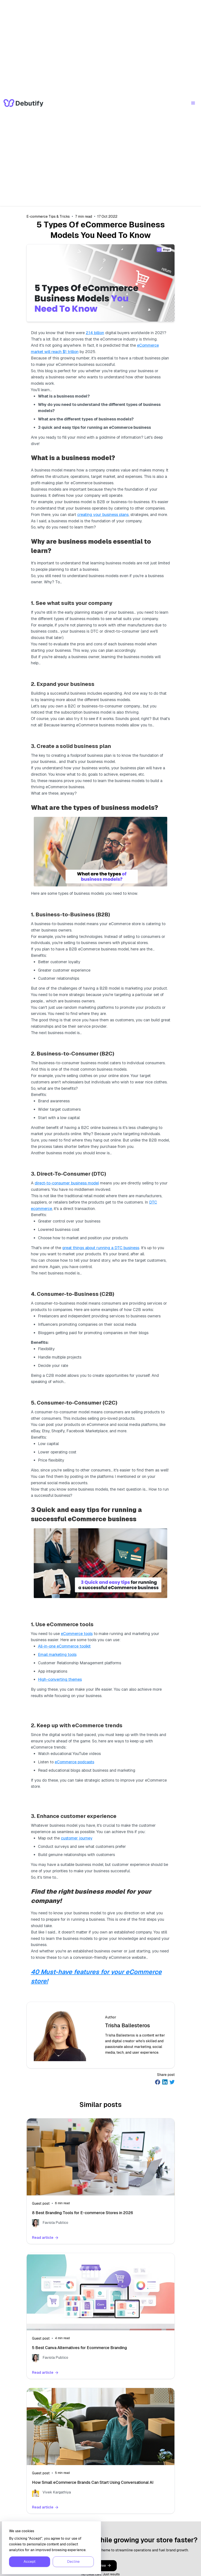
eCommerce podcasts (74, 1761)
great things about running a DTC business (100, 1247)
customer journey (76, 1838)
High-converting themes (60, 1679)
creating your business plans (103, 514)
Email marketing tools (57, 1654)
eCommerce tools (77, 1633)
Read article (45, 2237)
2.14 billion (95, 332)
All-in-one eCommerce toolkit (64, 1646)
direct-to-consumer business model (67, 1183)
